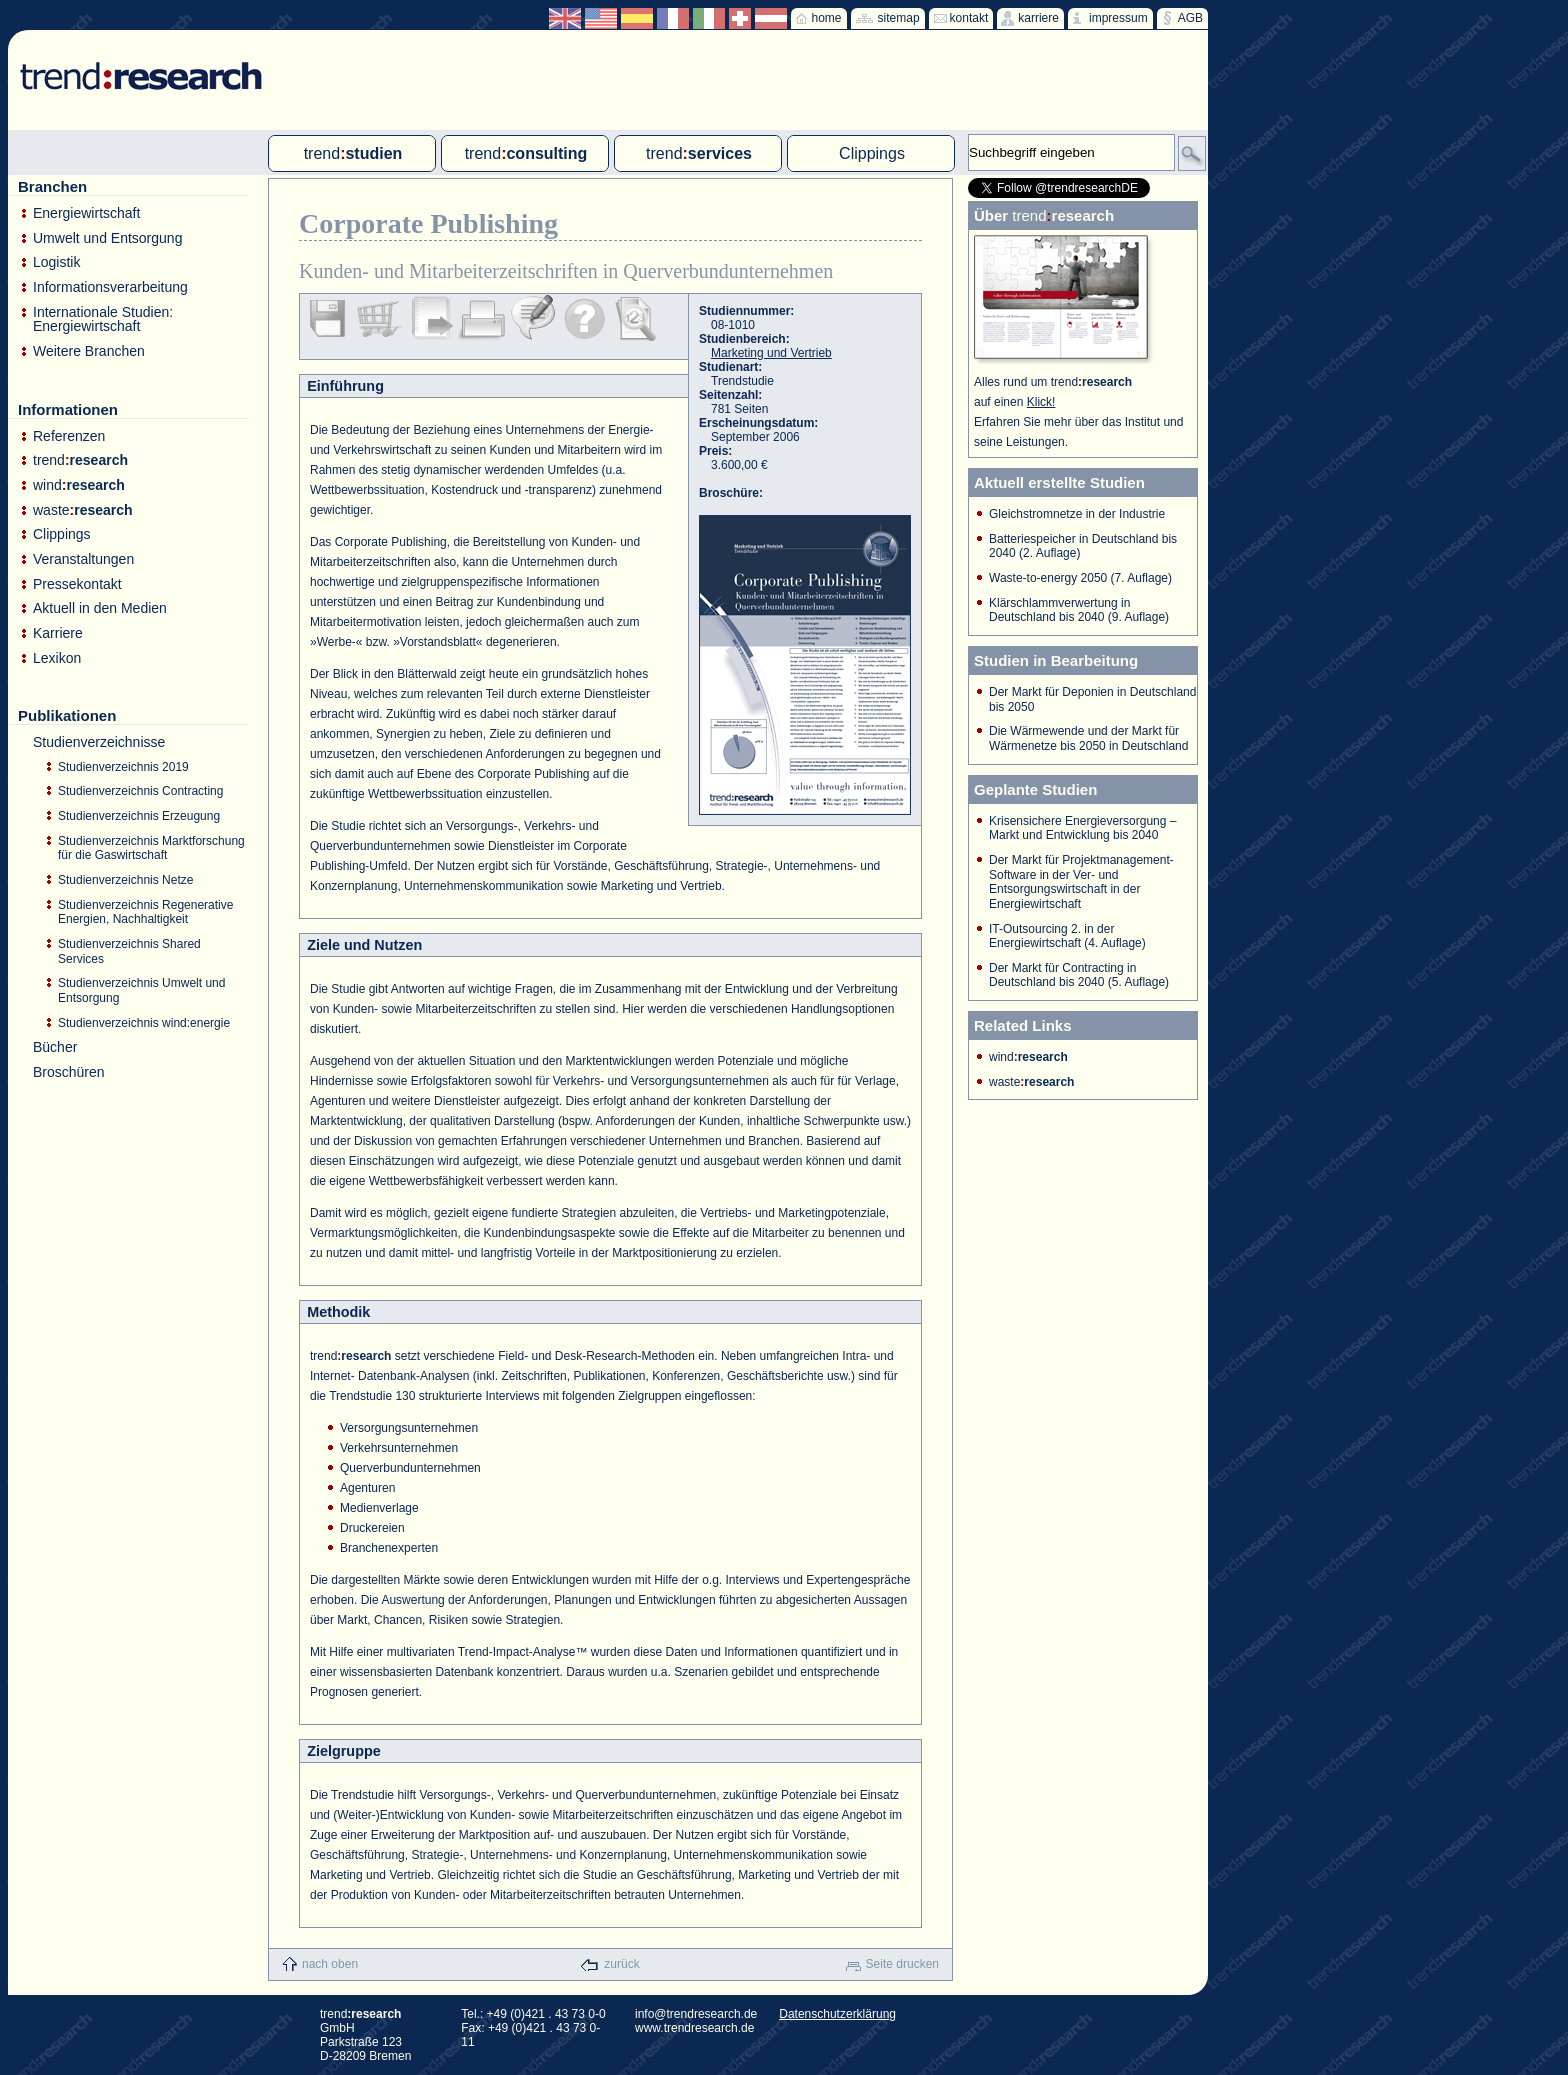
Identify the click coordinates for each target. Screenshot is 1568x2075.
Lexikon (57, 658)
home (827, 18)
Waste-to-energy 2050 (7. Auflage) (1080, 578)
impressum (1118, 18)
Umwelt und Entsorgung (107, 238)
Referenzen (69, 436)
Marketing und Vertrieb (771, 353)
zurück (621, 1964)
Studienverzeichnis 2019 (123, 767)
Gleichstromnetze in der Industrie (1077, 514)
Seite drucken (902, 1964)
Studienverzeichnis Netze (125, 880)
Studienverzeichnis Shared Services (129, 951)
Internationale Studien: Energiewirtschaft (103, 319)
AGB (1190, 18)
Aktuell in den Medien (100, 608)
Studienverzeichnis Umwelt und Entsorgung (141, 990)
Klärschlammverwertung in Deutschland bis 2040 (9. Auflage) (1079, 610)
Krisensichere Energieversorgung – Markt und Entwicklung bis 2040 (1082, 828)
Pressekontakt (77, 584)
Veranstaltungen (83, 559)
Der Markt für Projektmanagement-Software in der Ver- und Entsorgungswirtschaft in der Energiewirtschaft (1081, 882)
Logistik (56, 262)
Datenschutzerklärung (837, 2014)
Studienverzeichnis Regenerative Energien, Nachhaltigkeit (145, 912)
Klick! (1041, 402)
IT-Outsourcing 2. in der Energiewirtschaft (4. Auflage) (1067, 936)
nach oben (330, 1964)
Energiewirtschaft (86, 213)
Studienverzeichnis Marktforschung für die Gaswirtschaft (151, 848)
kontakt (969, 18)
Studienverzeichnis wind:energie (144, 1023)
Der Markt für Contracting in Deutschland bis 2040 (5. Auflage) (1079, 975)
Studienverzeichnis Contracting (140, 791)
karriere (1038, 18)
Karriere (58, 633)
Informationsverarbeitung (110, 287)
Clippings (62, 534)
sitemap (899, 18)
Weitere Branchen (89, 351)
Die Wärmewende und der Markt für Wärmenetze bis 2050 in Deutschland (1088, 738)
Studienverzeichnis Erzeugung (139, 816)
